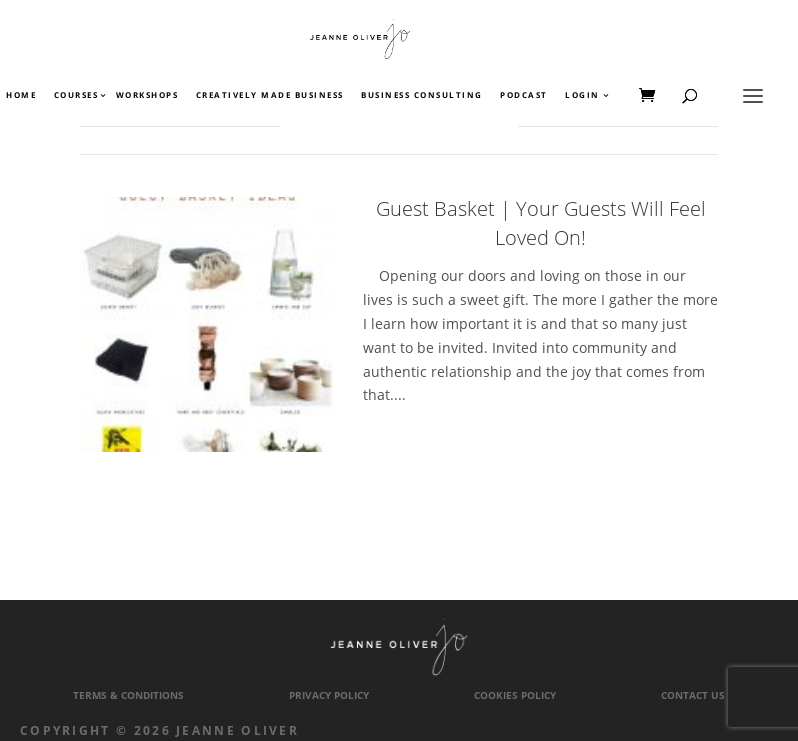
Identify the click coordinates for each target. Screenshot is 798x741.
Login (582, 96)
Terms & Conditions (128, 695)
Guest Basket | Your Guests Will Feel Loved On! (541, 223)
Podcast (524, 96)
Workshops (147, 96)
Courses (75, 96)
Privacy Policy (329, 695)
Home (21, 96)
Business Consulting (422, 96)
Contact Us (693, 695)
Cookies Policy (515, 695)
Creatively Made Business (270, 96)
